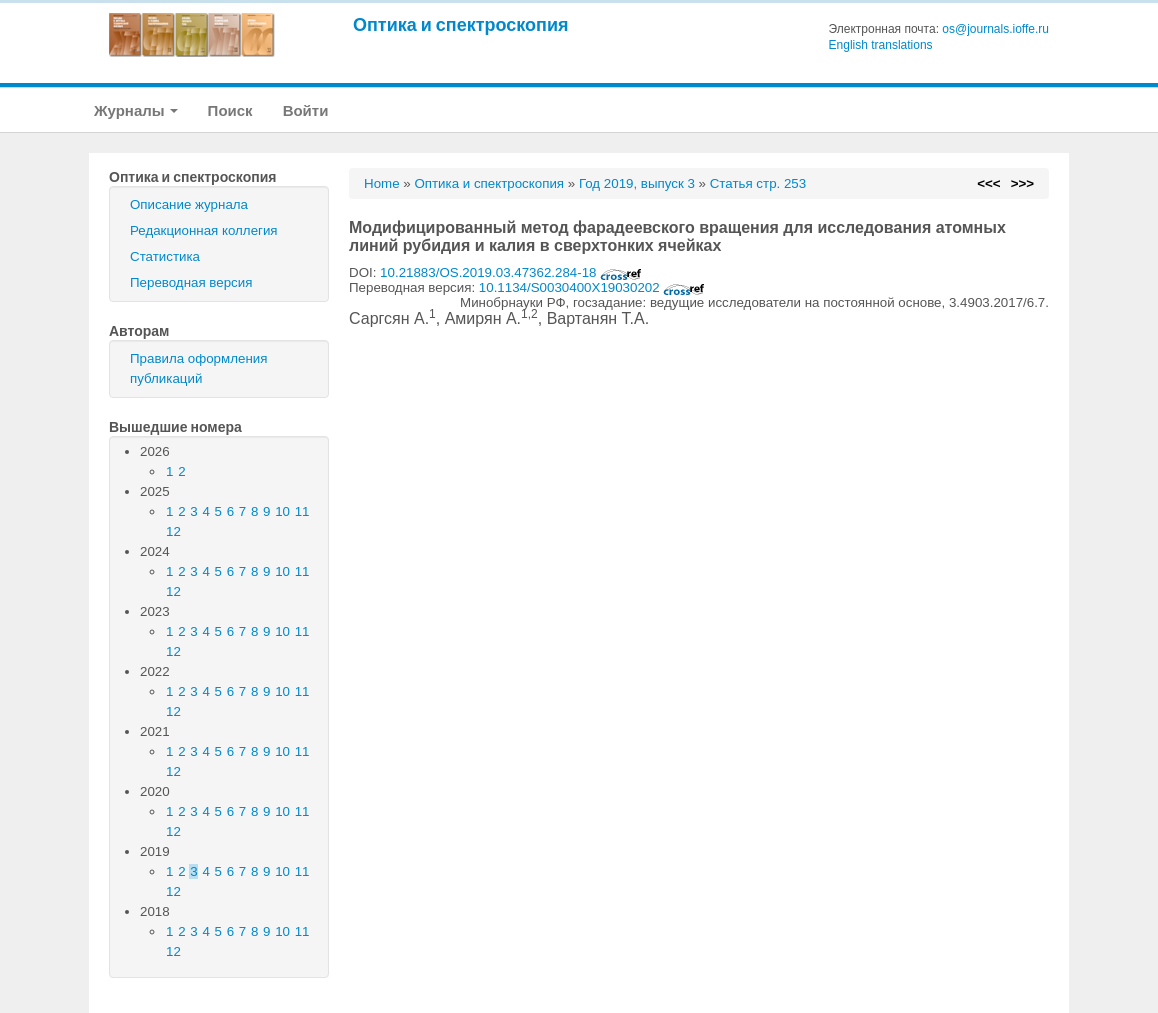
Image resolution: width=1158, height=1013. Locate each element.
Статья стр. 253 (758, 183)
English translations (881, 45)
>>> (1022, 183)
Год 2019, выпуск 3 (637, 183)
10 (282, 511)
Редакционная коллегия (204, 230)
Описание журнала (189, 204)
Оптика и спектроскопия (461, 24)
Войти (306, 110)
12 (173, 531)
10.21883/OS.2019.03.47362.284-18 (511, 272)
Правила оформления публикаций (198, 368)
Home (382, 183)
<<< (988, 183)
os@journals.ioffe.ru (995, 29)
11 (302, 511)
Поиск (230, 110)
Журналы (136, 110)
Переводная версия (191, 282)
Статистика (165, 256)
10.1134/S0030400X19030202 (592, 287)
